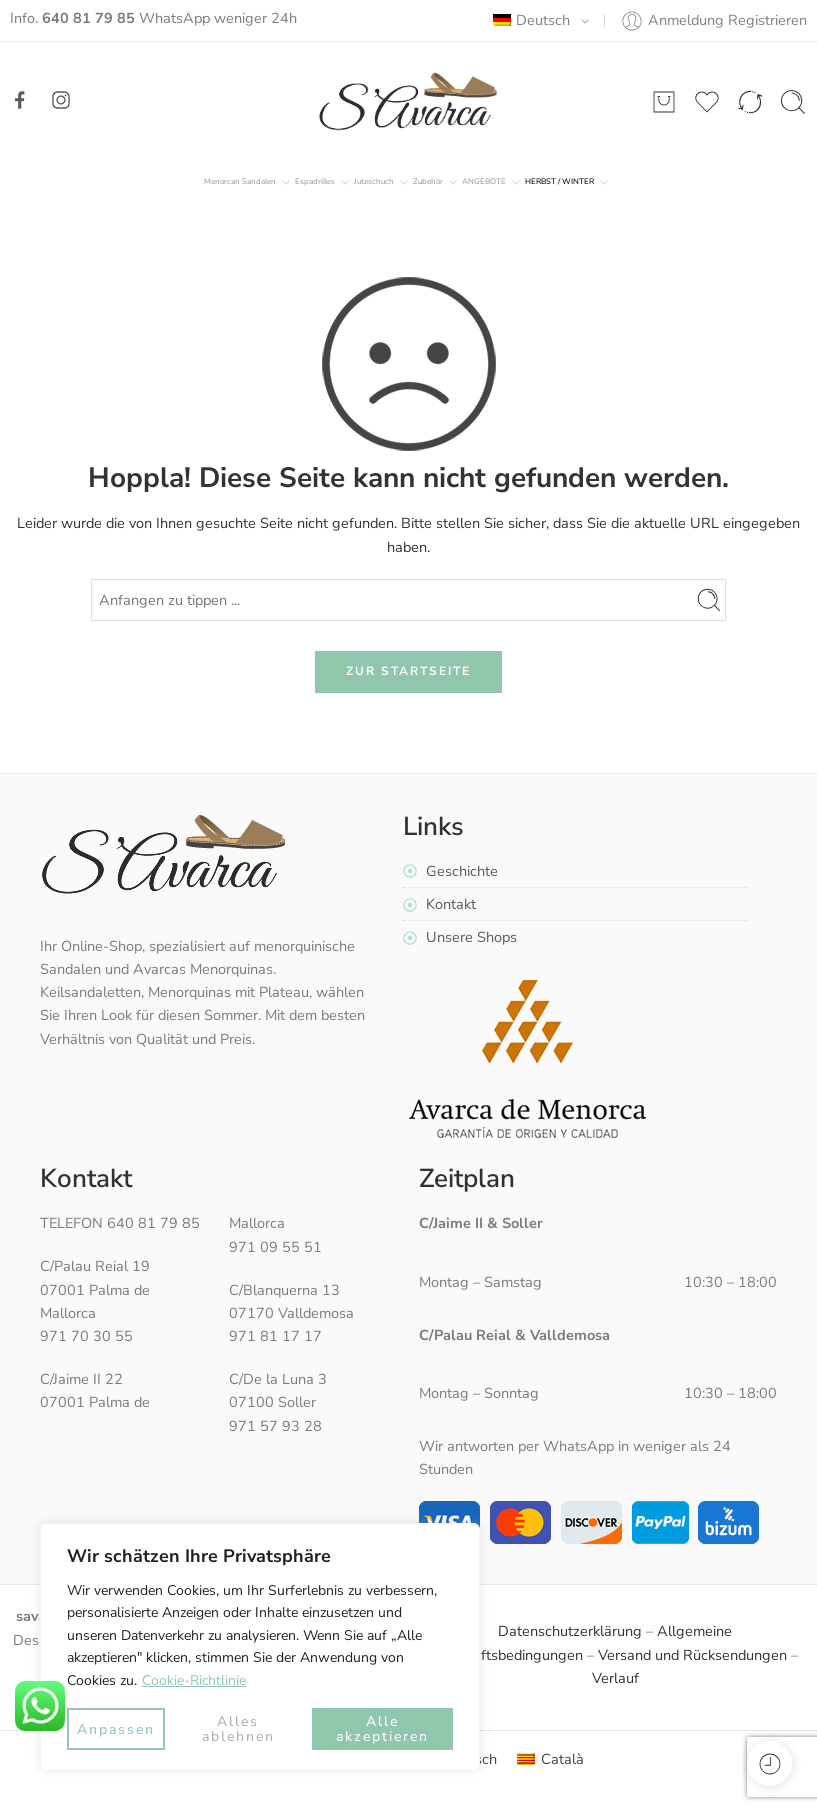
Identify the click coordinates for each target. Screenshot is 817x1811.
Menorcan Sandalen (240, 182)
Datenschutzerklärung (570, 1631)
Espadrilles (315, 182)
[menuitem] (550, 1759)
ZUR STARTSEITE (408, 671)
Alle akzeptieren (382, 1729)
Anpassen (116, 1729)
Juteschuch (374, 182)
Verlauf (615, 1678)
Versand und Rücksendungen (692, 1655)
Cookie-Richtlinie (194, 1680)
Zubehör (428, 182)
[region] (260, 1647)
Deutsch (531, 20)
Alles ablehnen (238, 1729)
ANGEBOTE (484, 182)
